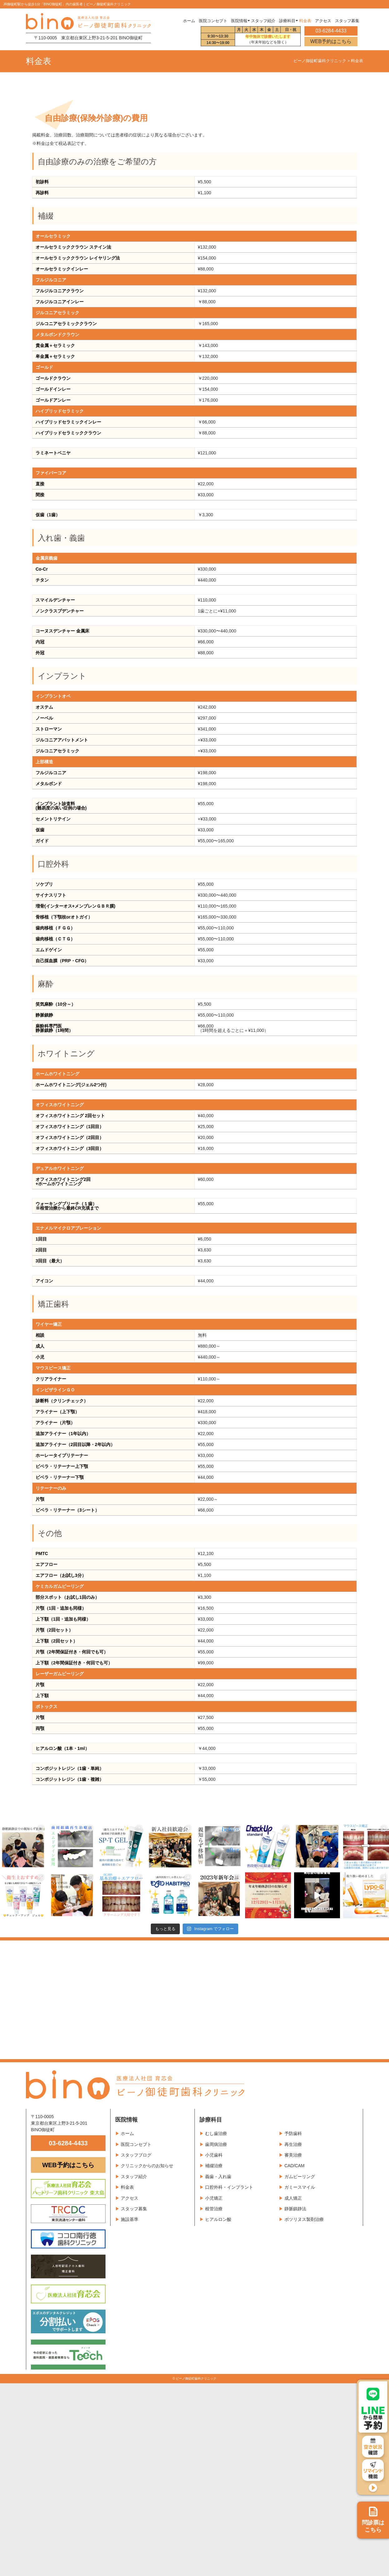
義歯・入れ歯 (218, 2176)
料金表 (127, 2187)
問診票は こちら (373, 2520)
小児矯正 (214, 2198)
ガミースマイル (299, 2187)
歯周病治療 (216, 2144)
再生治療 (293, 2144)
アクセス (129, 2198)
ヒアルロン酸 (218, 2219)
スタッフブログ (136, 2154)
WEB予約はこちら (331, 41)
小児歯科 (214, 2154)
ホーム (189, 21)
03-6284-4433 (68, 2143)
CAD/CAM (294, 2165)
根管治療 (214, 2208)
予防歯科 (293, 2133)
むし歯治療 (216, 2133)
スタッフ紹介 (134, 2176)
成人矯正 (293, 2198)
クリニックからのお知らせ (147, 2165)
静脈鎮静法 (295, 2208)
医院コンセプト (136, 2144)
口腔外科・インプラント (229, 2187)
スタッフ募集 (134, 2208)
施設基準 (129, 2219)
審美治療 (293, 2154)
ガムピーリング (299, 2176)
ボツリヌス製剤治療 (304, 2219)
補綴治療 (214, 2165)
